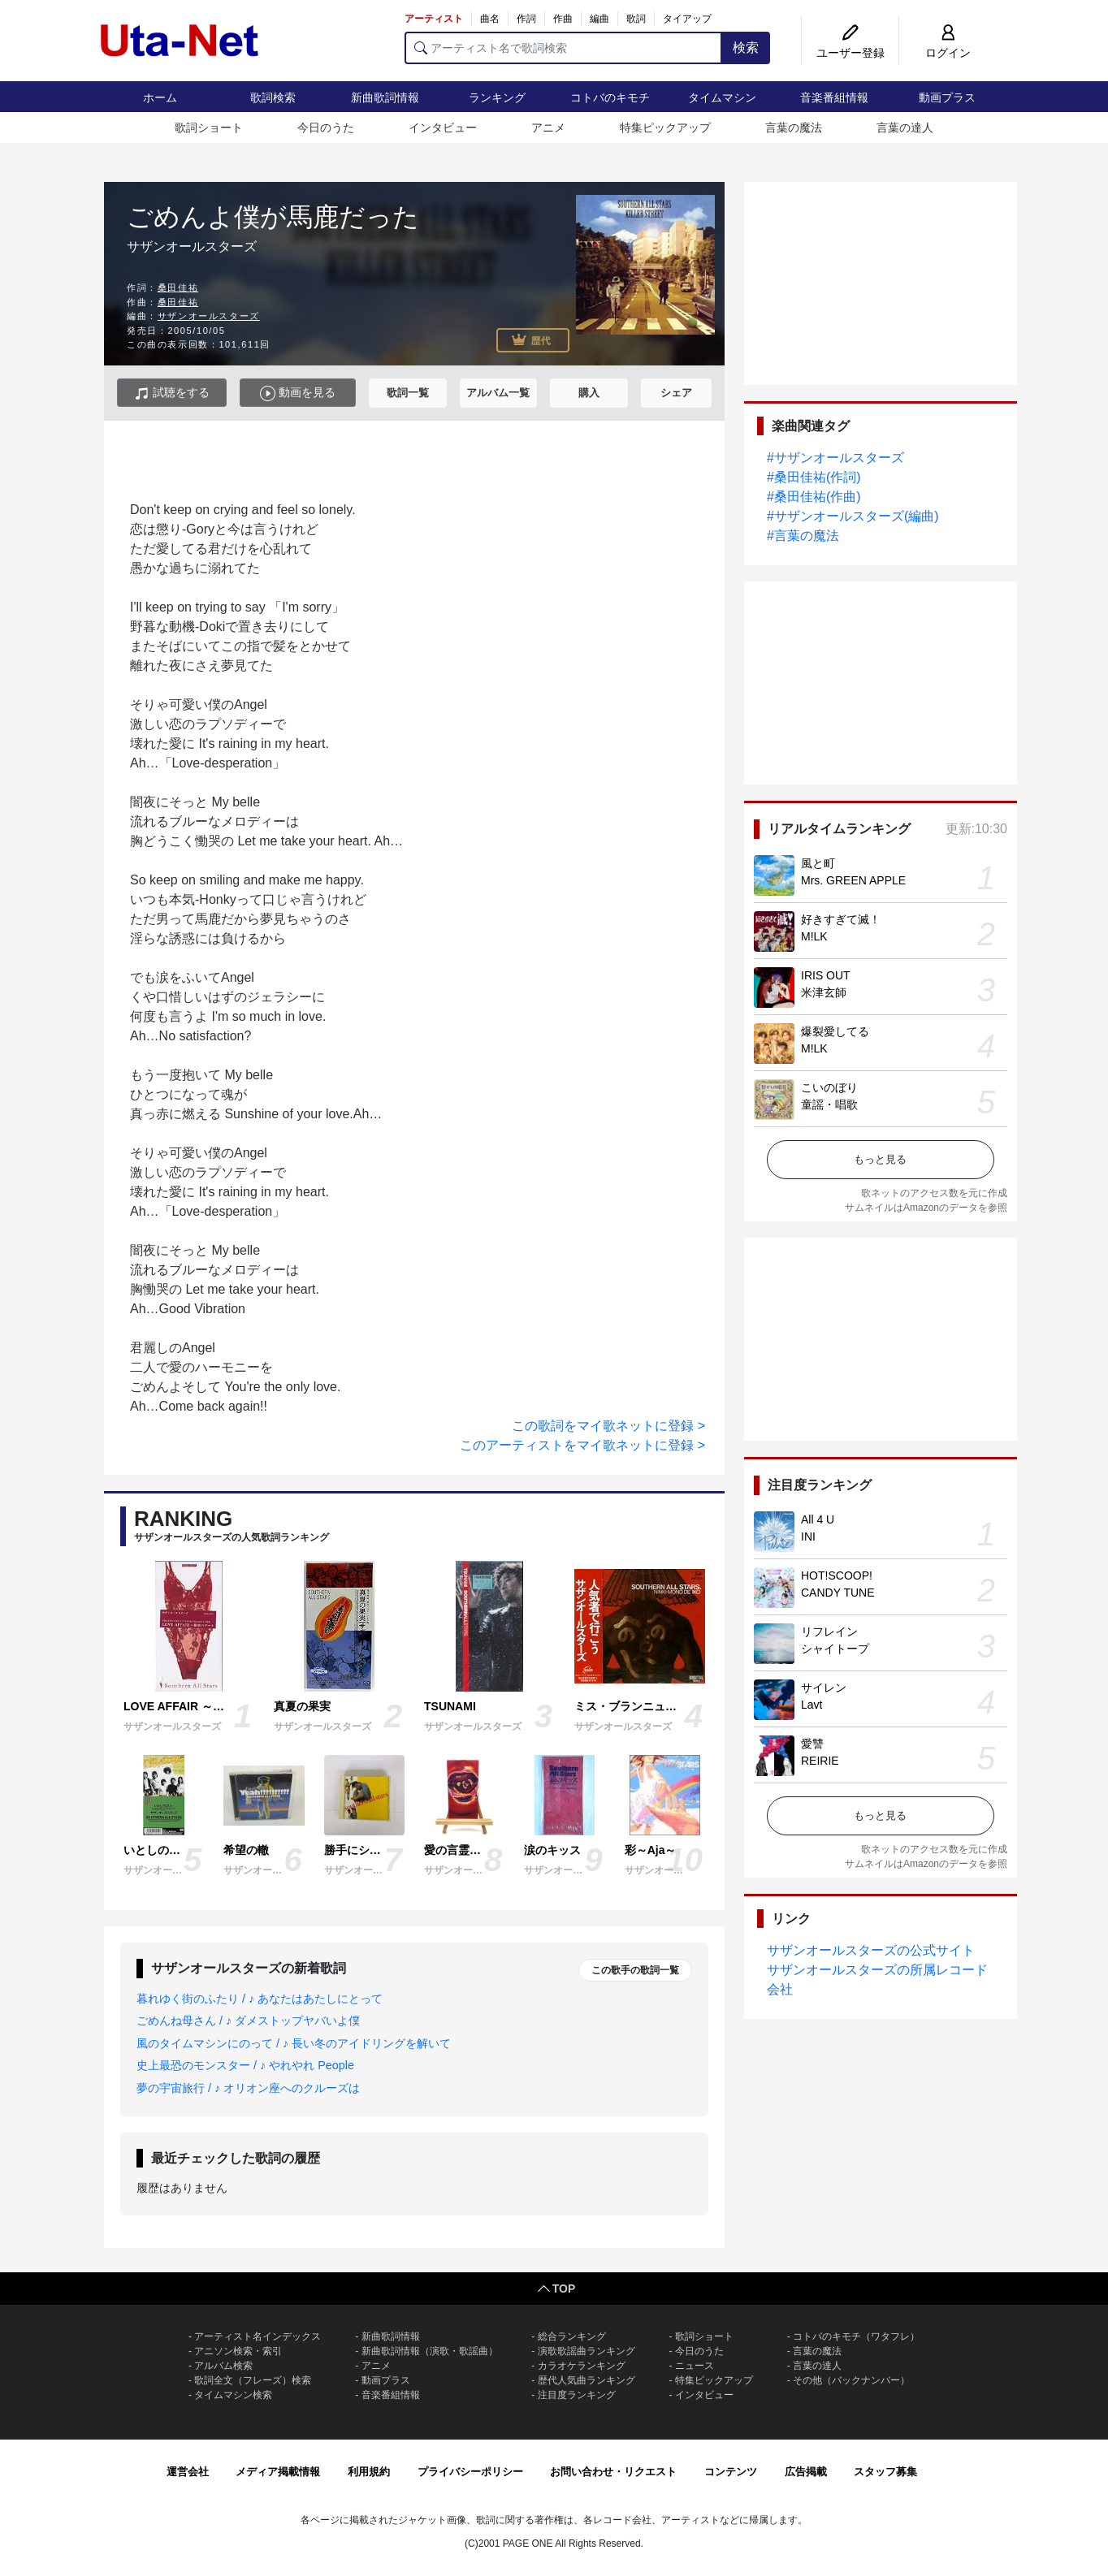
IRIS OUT (825, 975)
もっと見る (880, 1159)
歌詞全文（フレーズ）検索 (252, 2380)
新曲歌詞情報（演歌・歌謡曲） (429, 2351)
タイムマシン (722, 97)
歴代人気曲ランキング (586, 2380)
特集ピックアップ (665, 127)
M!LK (814, 936)
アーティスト (434, 18)
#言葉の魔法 (803, 535)
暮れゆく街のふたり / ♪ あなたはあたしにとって (259, 1998)
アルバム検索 (223, 2365)
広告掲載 (806, 2472)
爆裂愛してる (835, 1031)
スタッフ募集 (885, 2472)
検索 (746, 47)
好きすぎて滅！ (841, 919)
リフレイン (829, 1631)
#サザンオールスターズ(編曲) (853, 516)
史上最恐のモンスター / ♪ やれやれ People (245, 2065)
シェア (676, 393)
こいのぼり (829, 1087)
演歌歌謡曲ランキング (586, 2351)
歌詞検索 (273, 97)
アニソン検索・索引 (238, 2351)
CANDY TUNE (838, 1592)
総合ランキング (572, 2336)
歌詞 (636, 18)
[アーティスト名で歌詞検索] (563, 48)
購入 (588, 393)
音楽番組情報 (834, 97)
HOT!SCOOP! (836, 1575)
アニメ (548, 127)
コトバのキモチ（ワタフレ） (856, 2336)
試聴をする (172, 393)
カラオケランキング (581, 2365)
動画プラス (947, 97)
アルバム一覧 (498, 393)
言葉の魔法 (793, 127)
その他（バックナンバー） (851, 2380)
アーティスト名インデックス (257, 2336)
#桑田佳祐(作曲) (814, 497)
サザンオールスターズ (209, 316)
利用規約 (369, 2472)
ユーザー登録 (850, 52)
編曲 (599, 18)
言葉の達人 (904, 127)
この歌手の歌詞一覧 (635, 1970)
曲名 (490, 18)
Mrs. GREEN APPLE (853, 880)
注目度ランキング (577, 2395)
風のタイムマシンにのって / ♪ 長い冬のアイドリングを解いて (293, 2043)
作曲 (563, 18)
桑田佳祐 (178, 287)
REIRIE (820, 1760)
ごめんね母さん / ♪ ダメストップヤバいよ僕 (248, 2020)
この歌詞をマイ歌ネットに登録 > (608, 1426)
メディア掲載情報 (278, 2472)
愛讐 (812, 1743)
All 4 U (817, 1519)
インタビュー (443, 127)
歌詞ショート (209, 127)
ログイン (948, 52)
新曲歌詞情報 (385, 97)
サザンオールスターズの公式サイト (871, 1950)
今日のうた (325, 127)
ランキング (497, 97)
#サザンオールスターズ (835, 458)
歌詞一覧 (408, 393)
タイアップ (687, 18)
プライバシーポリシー (470, 2472)
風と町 (818, 863)
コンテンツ (730, 2472)
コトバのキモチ (610, 97)
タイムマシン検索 (233, 2395)
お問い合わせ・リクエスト (613, 2472)
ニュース (694, 2365)
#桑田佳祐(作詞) (814, 477)
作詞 (526, 18)
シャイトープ (835, 1648)
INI (808, 1536)
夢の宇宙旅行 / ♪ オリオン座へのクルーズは (248, 2087)
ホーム (160, 97)
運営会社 (188, 2472)
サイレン (823, 1687)
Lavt (811, 1704)
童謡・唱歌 (829, 1104)
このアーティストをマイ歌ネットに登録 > (582, 1445)
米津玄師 (823, 992)
